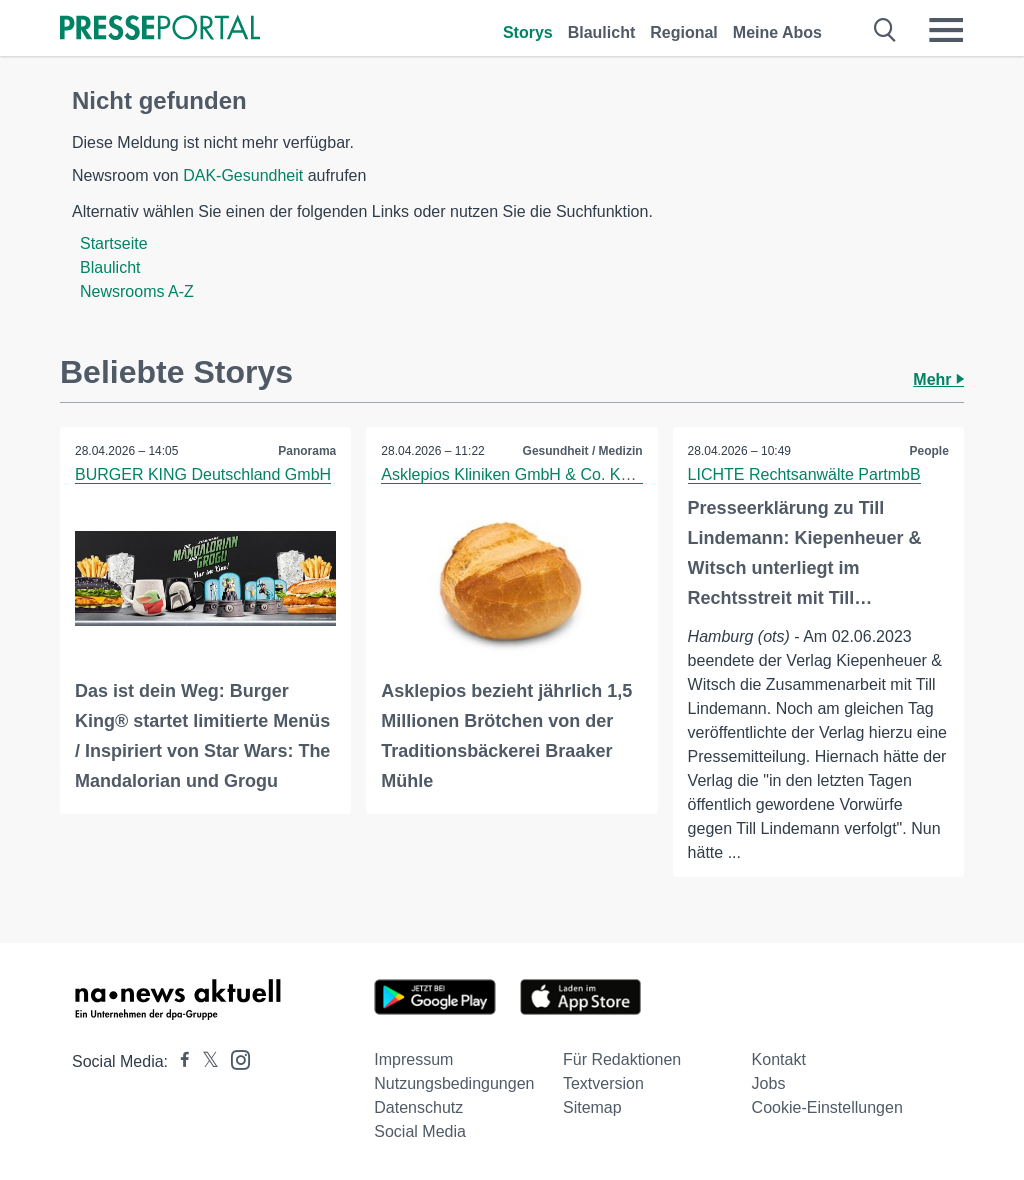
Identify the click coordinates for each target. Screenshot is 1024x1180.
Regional (684, 32)
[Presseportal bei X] (204, 1061)
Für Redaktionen (622, 1059)
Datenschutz (418, 1107)
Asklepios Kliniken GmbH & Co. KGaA (516, 474)
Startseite (114, 243)
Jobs (769, 1083)
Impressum (413, 1059)
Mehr (938, 379)
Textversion (603, 1083)
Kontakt (779, 1059)
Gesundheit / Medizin (583, 451)
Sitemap (592, 1107)
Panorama (307, 451)
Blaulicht (602, 32)
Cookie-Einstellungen (827, 1107)
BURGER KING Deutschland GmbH (203, 474)
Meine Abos (777, 32)
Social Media (420, 1131)
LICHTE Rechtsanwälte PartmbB (804, 474)
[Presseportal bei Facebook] (179, 1061)
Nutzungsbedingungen (454, 1083)
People (929, 451)
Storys (528, 32)
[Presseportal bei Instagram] (234, 1058)
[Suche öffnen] (885, 30)
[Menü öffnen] (946, 30)
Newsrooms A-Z (137, 291)
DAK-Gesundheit (243, 175)
